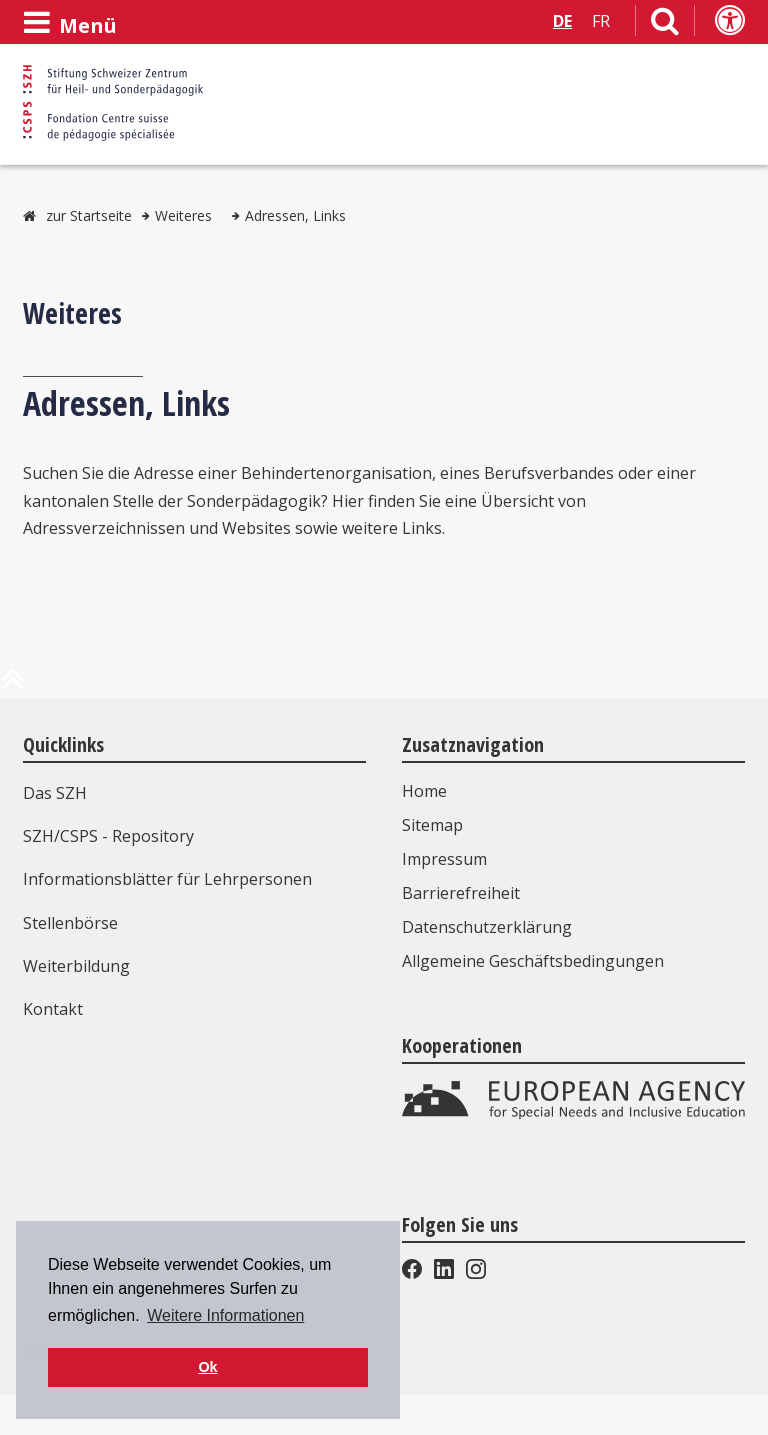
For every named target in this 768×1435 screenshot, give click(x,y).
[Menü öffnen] (70, 23)
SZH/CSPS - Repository (108, 836)
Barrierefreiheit (461, 893)
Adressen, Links (295, 215)
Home (424, 791)
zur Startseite (89, 215)
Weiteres (183, 215)
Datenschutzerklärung (487, 927)
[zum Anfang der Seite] (13, 687)
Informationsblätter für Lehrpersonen (167, 879)
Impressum (444, 859)
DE (562, 21)
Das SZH (55, 793)
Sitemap (432, 825)
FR (601, 21)
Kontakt (53, 1009)
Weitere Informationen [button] (225, 1315)
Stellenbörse (70, 923)
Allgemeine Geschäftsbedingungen (533, 961)
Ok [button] (207, 1367)
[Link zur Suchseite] (665, 25)
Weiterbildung (76, 966)
